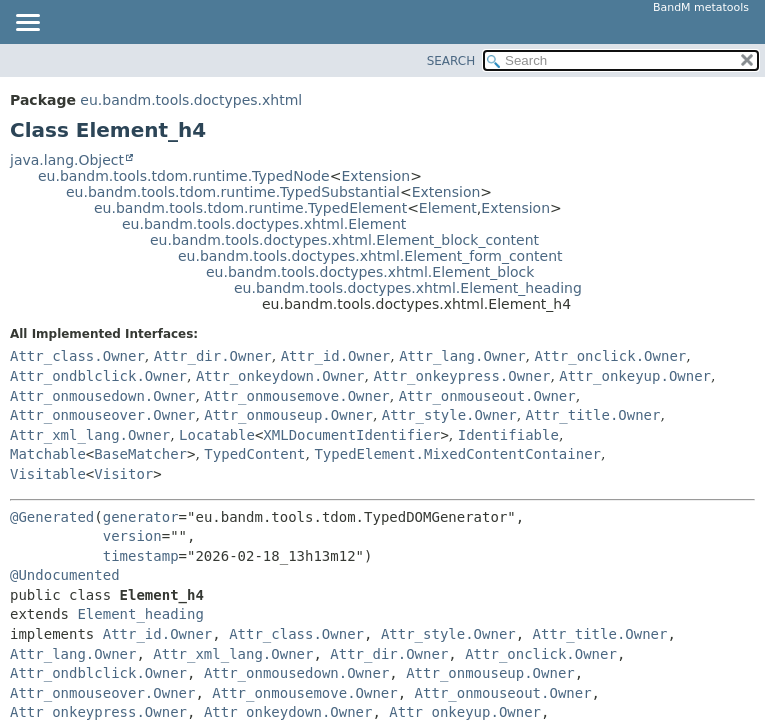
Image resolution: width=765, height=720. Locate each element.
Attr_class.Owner (77, 356)
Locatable (217, 435)
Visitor (123, 474)
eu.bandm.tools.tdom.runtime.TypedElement (250, 208)
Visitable (48, 474)
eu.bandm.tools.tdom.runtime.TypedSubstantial (233, 192)
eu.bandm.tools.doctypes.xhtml (191, 100)
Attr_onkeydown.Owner (280, 376)
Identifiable (508, 435)
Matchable (48, 454)
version (132, 536)
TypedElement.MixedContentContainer (457, 454)
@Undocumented (65, 575)
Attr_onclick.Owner (611, 356)
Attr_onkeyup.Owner (635, 376)
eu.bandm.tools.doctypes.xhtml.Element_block (370, 272)
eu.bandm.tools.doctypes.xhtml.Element (264, 224)
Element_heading (140, 614)
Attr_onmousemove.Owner (296, 396)
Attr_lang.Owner (462, 356)
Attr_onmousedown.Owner (102, 396)
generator (141, 517)
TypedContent (254, 454)
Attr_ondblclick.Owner (98, 376)
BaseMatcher (140, 454)
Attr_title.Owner (593, 415)
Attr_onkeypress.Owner (461, 376)
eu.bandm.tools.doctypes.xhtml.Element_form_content (370, 256)
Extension (375, 176)
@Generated (52, 517)
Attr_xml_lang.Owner (90, 435)
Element (448, 208)
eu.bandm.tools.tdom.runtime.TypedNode (184, 176)
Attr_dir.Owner (213, 356)
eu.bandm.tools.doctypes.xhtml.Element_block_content (344, 240)
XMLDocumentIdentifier (351, 435)
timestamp (141, 556)
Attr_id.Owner (336, 356)
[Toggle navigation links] (27, 24)
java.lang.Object (67, 160)
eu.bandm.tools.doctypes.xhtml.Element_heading (408, 288)
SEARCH (451, 61)
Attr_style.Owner (449, 415)
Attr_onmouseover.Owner (102, 415)
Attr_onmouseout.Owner (487, 396)
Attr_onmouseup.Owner (288, 415)
